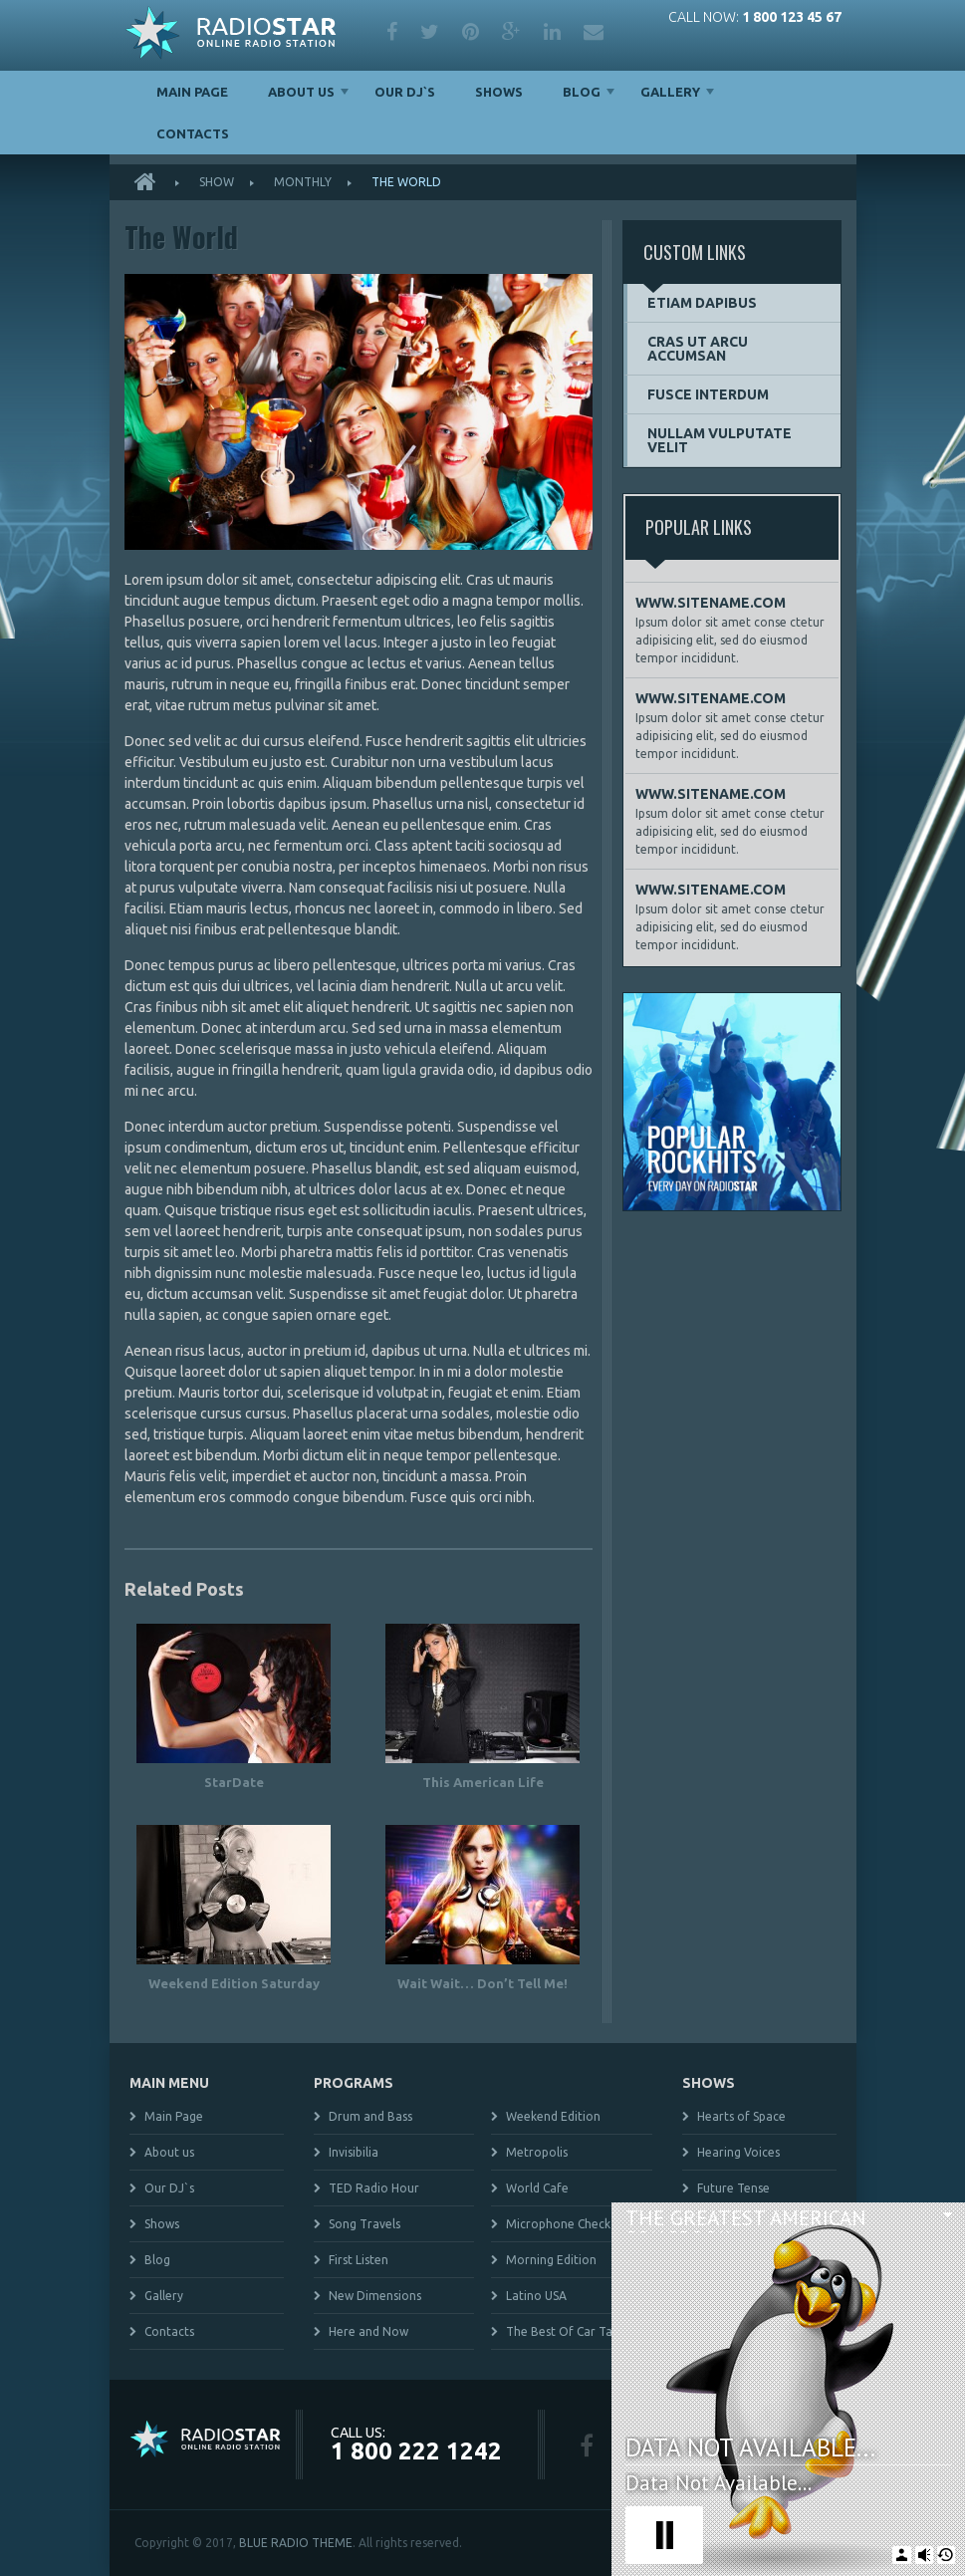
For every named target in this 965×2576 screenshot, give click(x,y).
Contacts (192, 133)
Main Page (192, 92)
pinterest (470, 32)
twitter (429, 32)
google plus (511, 32)
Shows (499, 92)
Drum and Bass (370, 2116)
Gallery (670, 92)
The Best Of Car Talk (563, 2331)
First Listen (358, 2259)
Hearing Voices (738, 2152)
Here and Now (368, 2331)
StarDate (234, 1782)
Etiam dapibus (702, 303)
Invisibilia (353, 2152)
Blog (582, 92)
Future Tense (733, 2188)
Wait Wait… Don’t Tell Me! (482, 1983)
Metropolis (537, 2152)
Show (216, 181)
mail (593, 32)
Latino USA (536, 2295)
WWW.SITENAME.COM (710, 603)
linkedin (552, 32)
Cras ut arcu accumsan (697, 349)
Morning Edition (551, 2259)
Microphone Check (558, 2223)
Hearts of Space (741, 2116)
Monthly (303, 181)
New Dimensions (375, 2295)
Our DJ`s (404, 92)
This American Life (483, 1782)
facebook (391, 32)
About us (301, 92)
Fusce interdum (708, 394)
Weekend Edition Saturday (234, 1983)
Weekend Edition (553, 2116)
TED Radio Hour (374, 2188)
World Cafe (537, 2188)
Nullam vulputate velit (719, 440)
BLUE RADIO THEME (296, 2542)
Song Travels (364, 2223)
